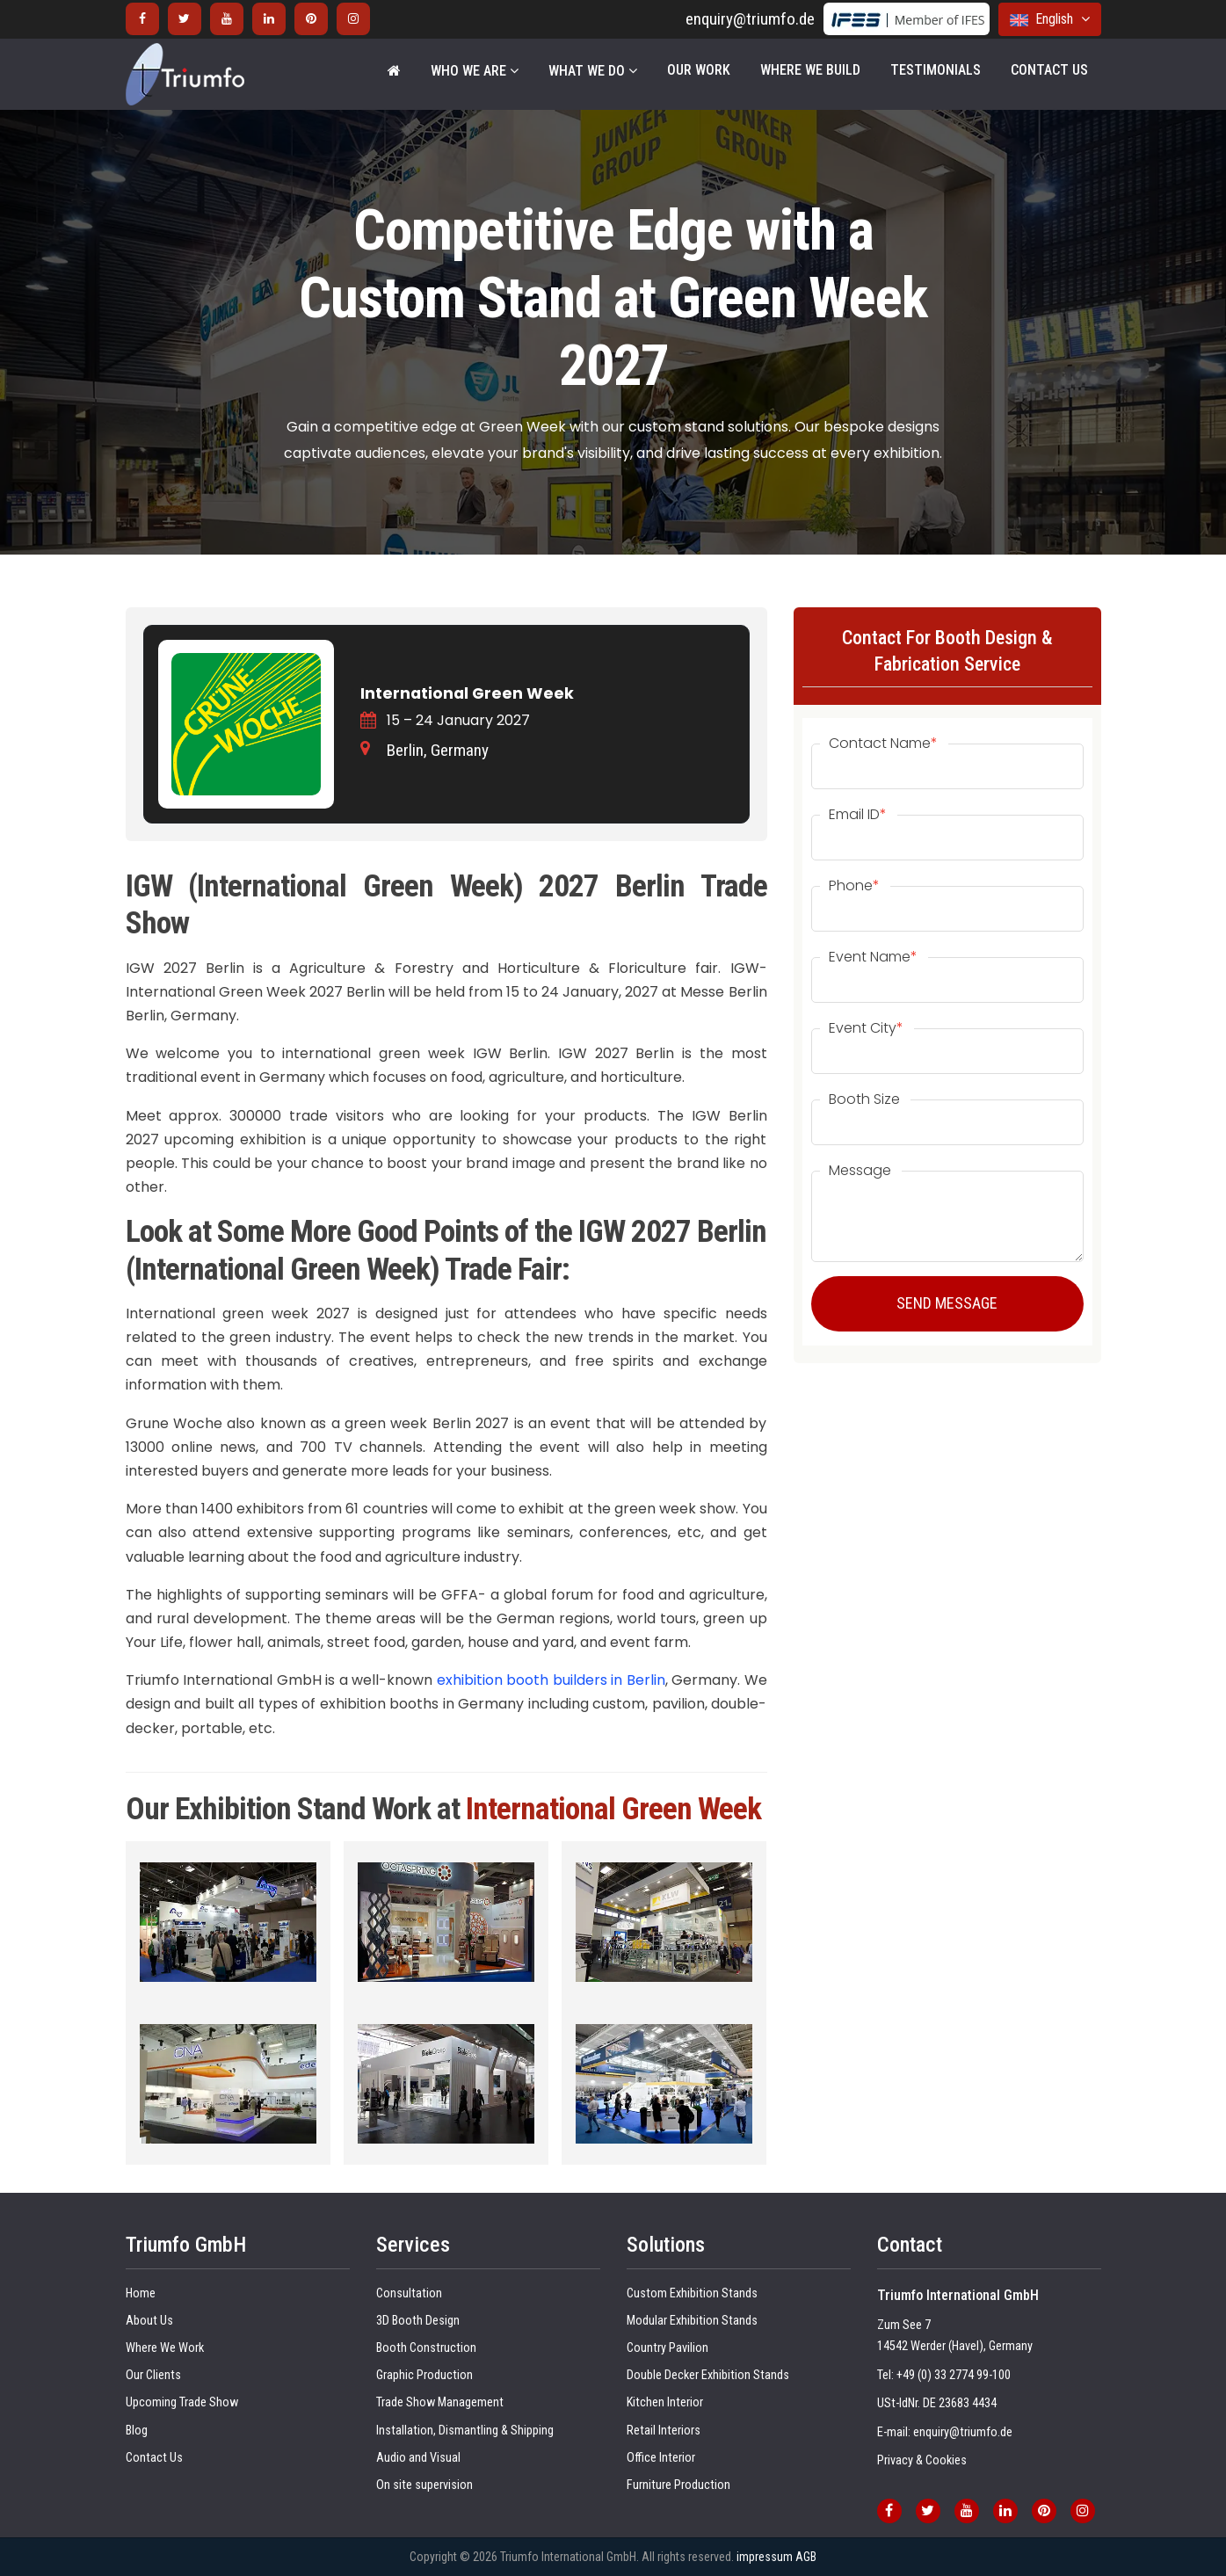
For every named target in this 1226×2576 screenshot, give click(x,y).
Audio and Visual (418, 2457)
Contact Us (1049, 70)
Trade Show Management (440, 2402)
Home (141, 2293)
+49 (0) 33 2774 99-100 (953, 2375)
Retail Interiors (663, 2430)
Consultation (409, 2293)
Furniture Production (678, 2485)
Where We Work (165, 2347)
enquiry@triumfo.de (750, 19)
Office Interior (661, 2457)
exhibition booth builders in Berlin (551, 1680)
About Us (149, 2320)
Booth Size (864, 1099)
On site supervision (424, 2485)
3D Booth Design (418, 2320)
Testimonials (935, 70)
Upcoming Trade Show (182, 2402)
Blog (137, 2430)
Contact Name (883, 744)
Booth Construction (426, 2347)
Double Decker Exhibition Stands (708, 2375)
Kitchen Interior (665, 2402)
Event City (866, 1028)
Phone (854, 886)
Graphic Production (424, 2375)
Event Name (873, 957)
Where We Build (810, 70)
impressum (764, 2557)
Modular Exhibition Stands (692, 2320)
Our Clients (153, 2375)
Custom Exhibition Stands (692, 2293)
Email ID (858, 815)
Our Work (698, 70)
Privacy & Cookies (922, 2460)
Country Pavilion (667, 2347)
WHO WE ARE (475, 70)
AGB (805, 2557)
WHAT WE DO (592, 70)
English (1050, 19)
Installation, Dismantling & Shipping (465, 2430)
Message (860, 1171)
